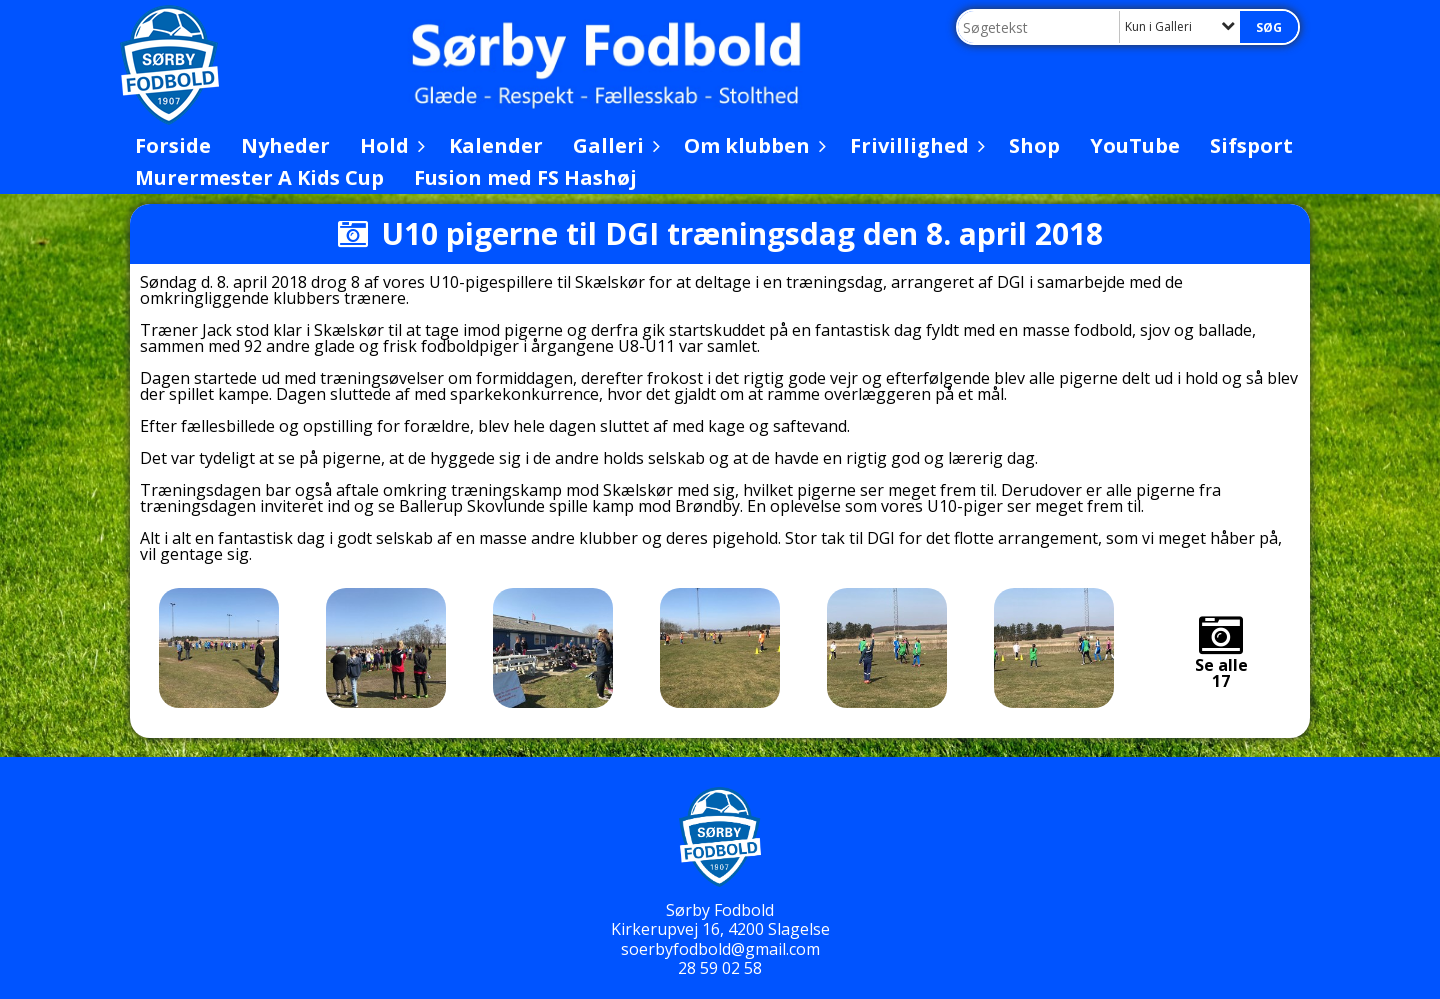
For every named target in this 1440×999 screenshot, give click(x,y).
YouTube (1135, 145)
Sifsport (1251, 145)
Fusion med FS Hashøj (525, 177)
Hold (389, 145)
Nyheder (285, 145)
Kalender (496, 145)
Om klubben (752, 145)
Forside (173, 145)
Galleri (613, 145)
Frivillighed (914, 145)
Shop (1034, 145)
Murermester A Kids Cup (259, 177)
